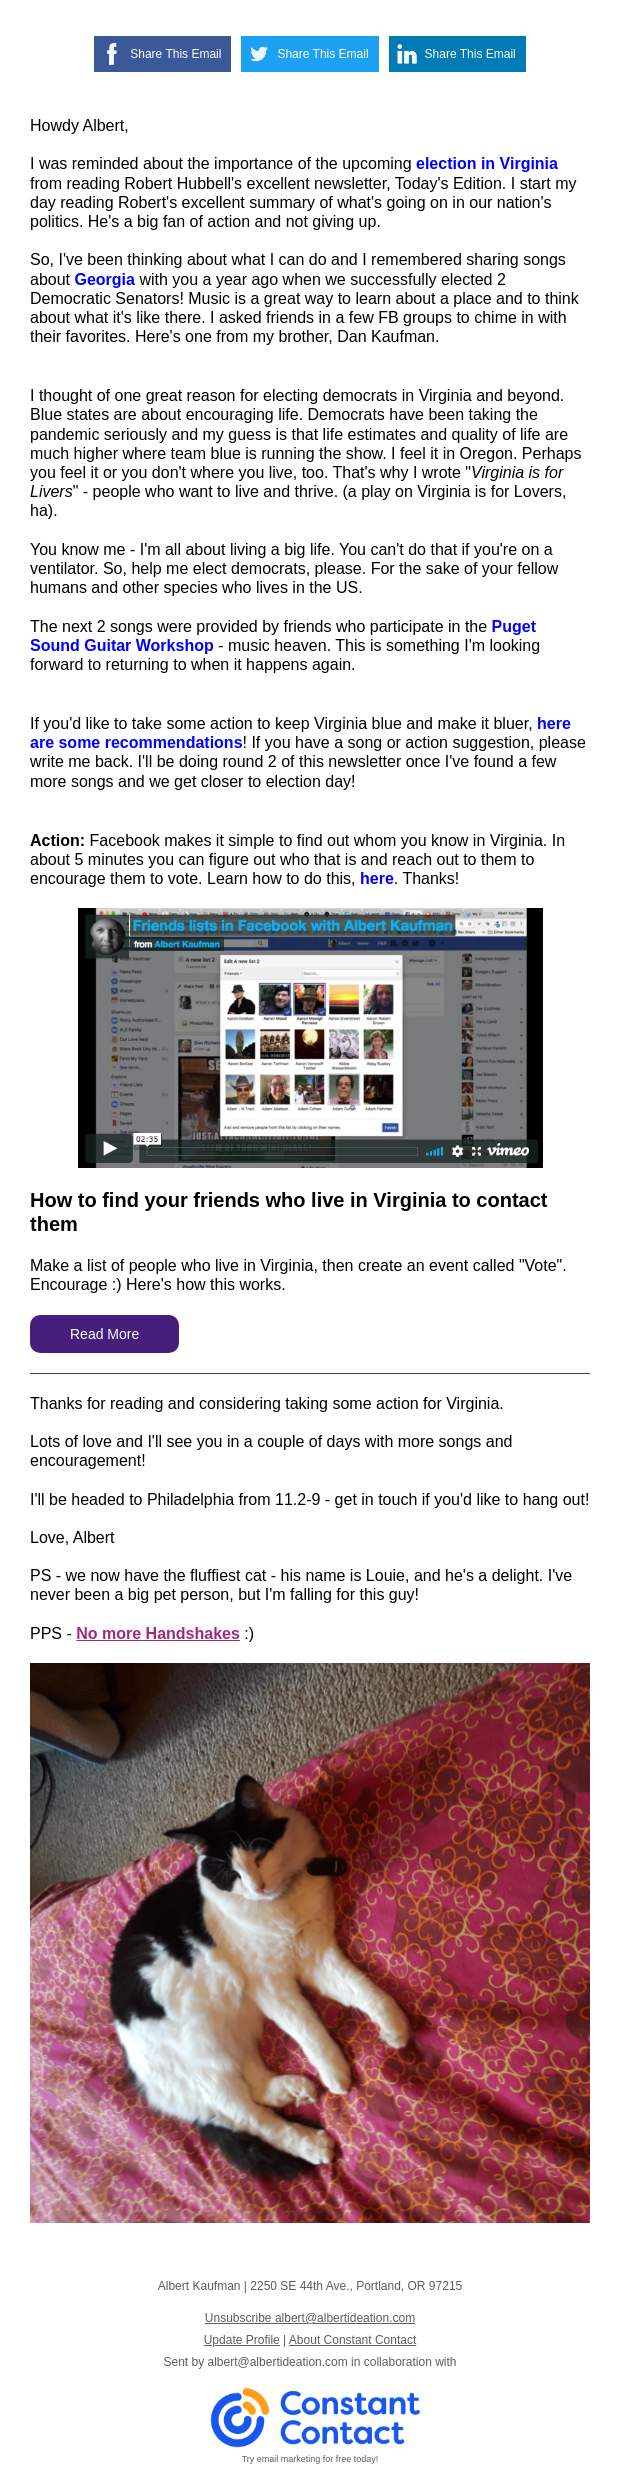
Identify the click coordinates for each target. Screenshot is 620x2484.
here (377, 878)
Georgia (104, 279)
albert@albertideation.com (278, 2362)
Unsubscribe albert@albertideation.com (310, 2318)
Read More (104, 1334)
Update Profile (242, 2340)
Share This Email (175, 54)
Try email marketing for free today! (310, 2459)
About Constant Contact (352, 2340)
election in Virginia (487, 163)
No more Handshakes (158, 1633)
